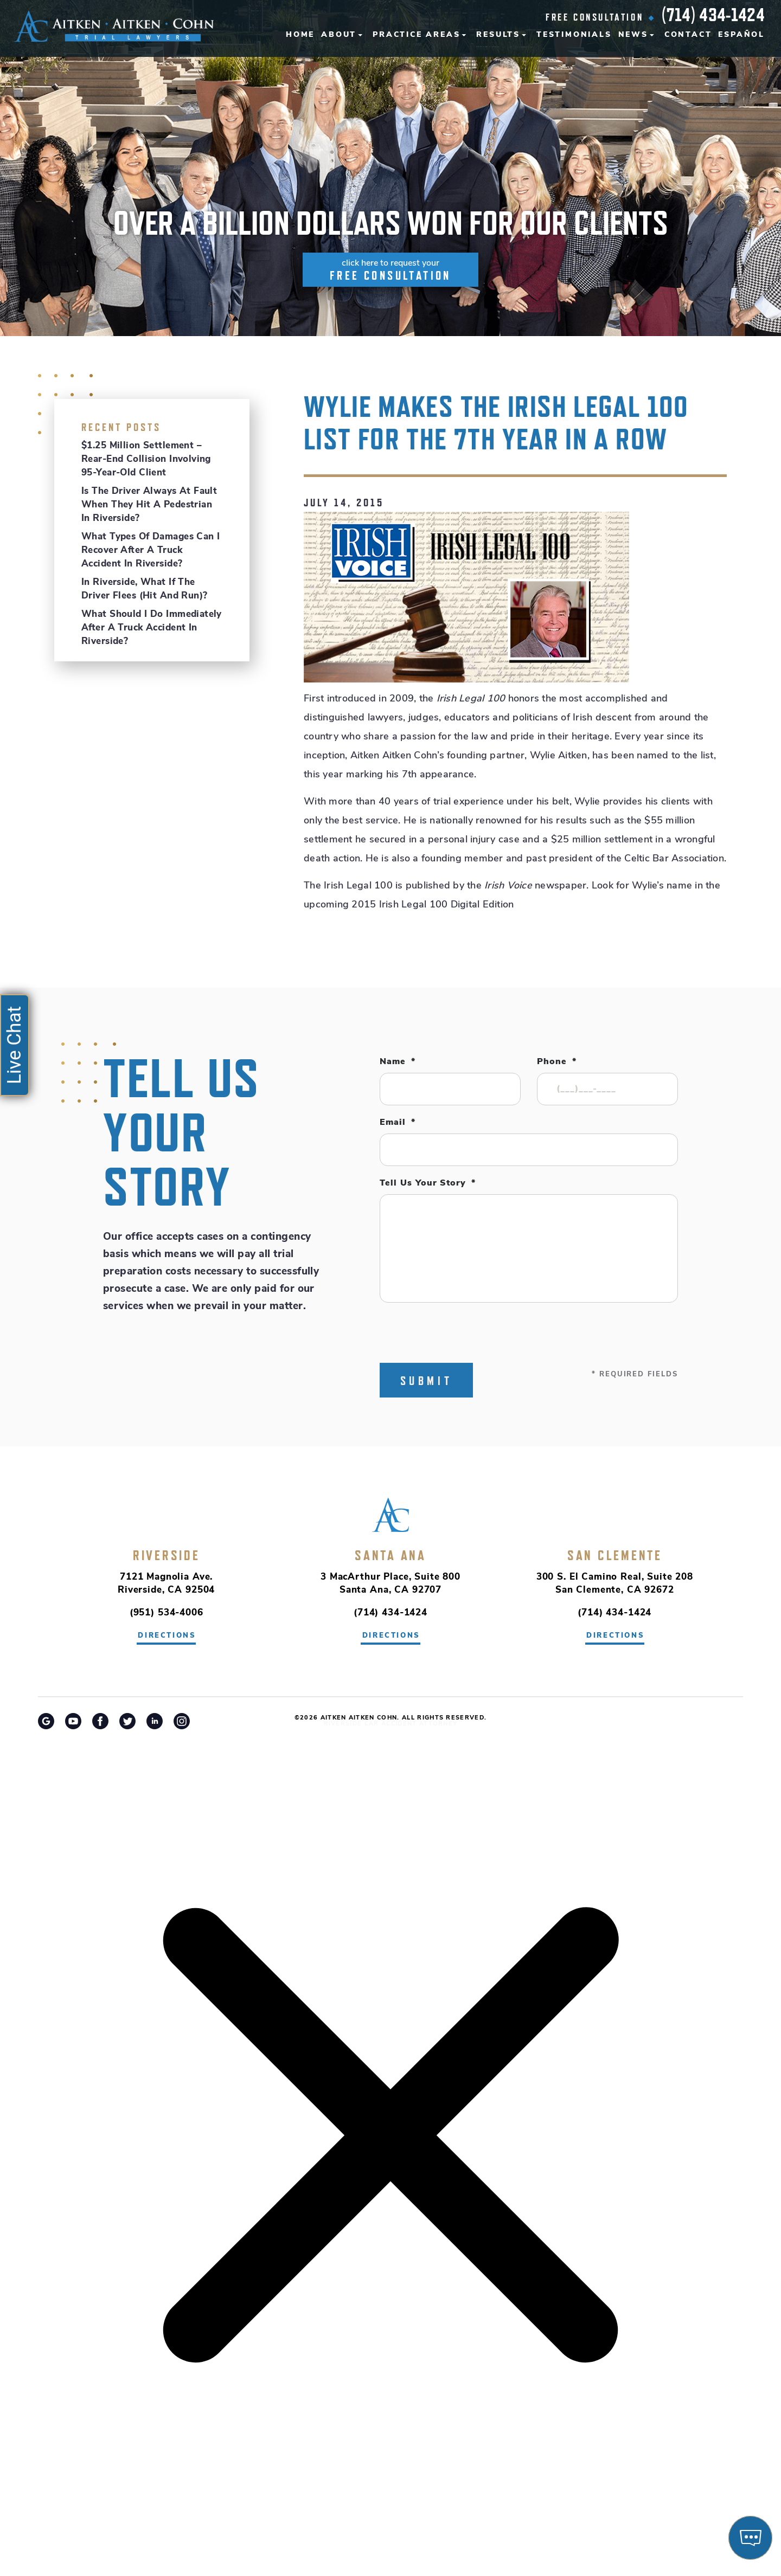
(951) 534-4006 (166, 1613)
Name (397, 1062)
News (633, 35)
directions (167, 1635)
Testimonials (574, 35)
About (338, 35)
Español (741, 35)
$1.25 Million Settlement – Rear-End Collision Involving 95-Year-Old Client (146, 459)
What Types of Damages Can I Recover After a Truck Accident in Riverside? (150, 550)
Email (397, 1122)
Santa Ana (390, 1555)
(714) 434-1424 (713, 14)
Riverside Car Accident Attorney (391, 1724)
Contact (688, 35)
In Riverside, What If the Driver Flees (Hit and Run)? (144, 589)
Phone (557, 1062)
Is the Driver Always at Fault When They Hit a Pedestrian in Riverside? (149, 505)
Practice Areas (416, 35)
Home (300, 35)
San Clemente (614, 1555)
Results (498, 35)
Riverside (166, 1555)
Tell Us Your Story (428, 1183)
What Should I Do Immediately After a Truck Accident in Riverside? (151, 628)
